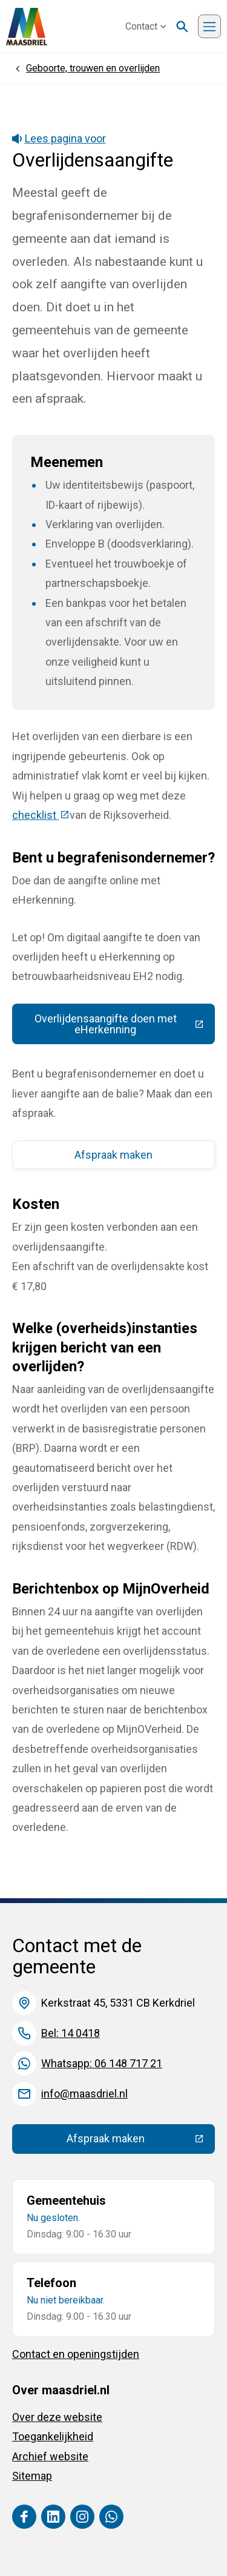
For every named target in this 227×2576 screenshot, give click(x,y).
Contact (145, 26)
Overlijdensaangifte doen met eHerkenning (125, 1024)
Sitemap (32, 2475)
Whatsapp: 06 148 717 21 (101, 2063)
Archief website (50, 2456)
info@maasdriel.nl (84, 2093)
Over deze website (57, 2417)
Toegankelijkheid (52, 2436)
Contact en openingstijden (75, 2354)
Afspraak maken (113, 1154)
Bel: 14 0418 (70, 2033)
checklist (41, 815)
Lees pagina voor (59, 138)
